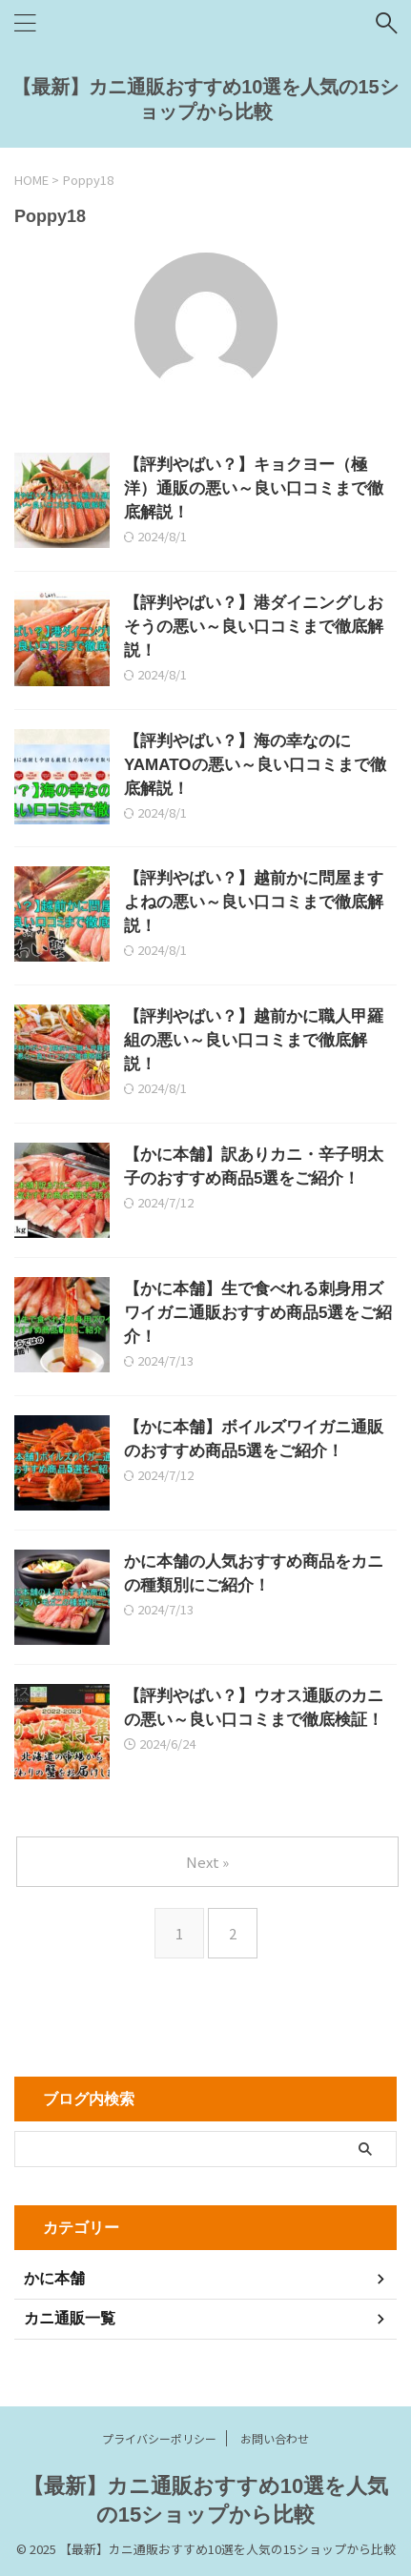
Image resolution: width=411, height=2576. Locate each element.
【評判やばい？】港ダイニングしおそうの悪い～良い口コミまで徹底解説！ (253, 626)
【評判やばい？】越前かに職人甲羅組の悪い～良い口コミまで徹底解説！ (253, 1040)
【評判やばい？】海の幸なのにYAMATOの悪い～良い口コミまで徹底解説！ (255, 765)
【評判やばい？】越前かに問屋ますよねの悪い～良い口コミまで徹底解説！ (253, 902)
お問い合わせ (274, 2438)
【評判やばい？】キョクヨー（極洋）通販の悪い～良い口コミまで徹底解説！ (253, 488)
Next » (207, 1862)
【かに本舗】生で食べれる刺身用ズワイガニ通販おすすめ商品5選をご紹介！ (258, 1313)
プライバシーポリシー (159, 2438)
